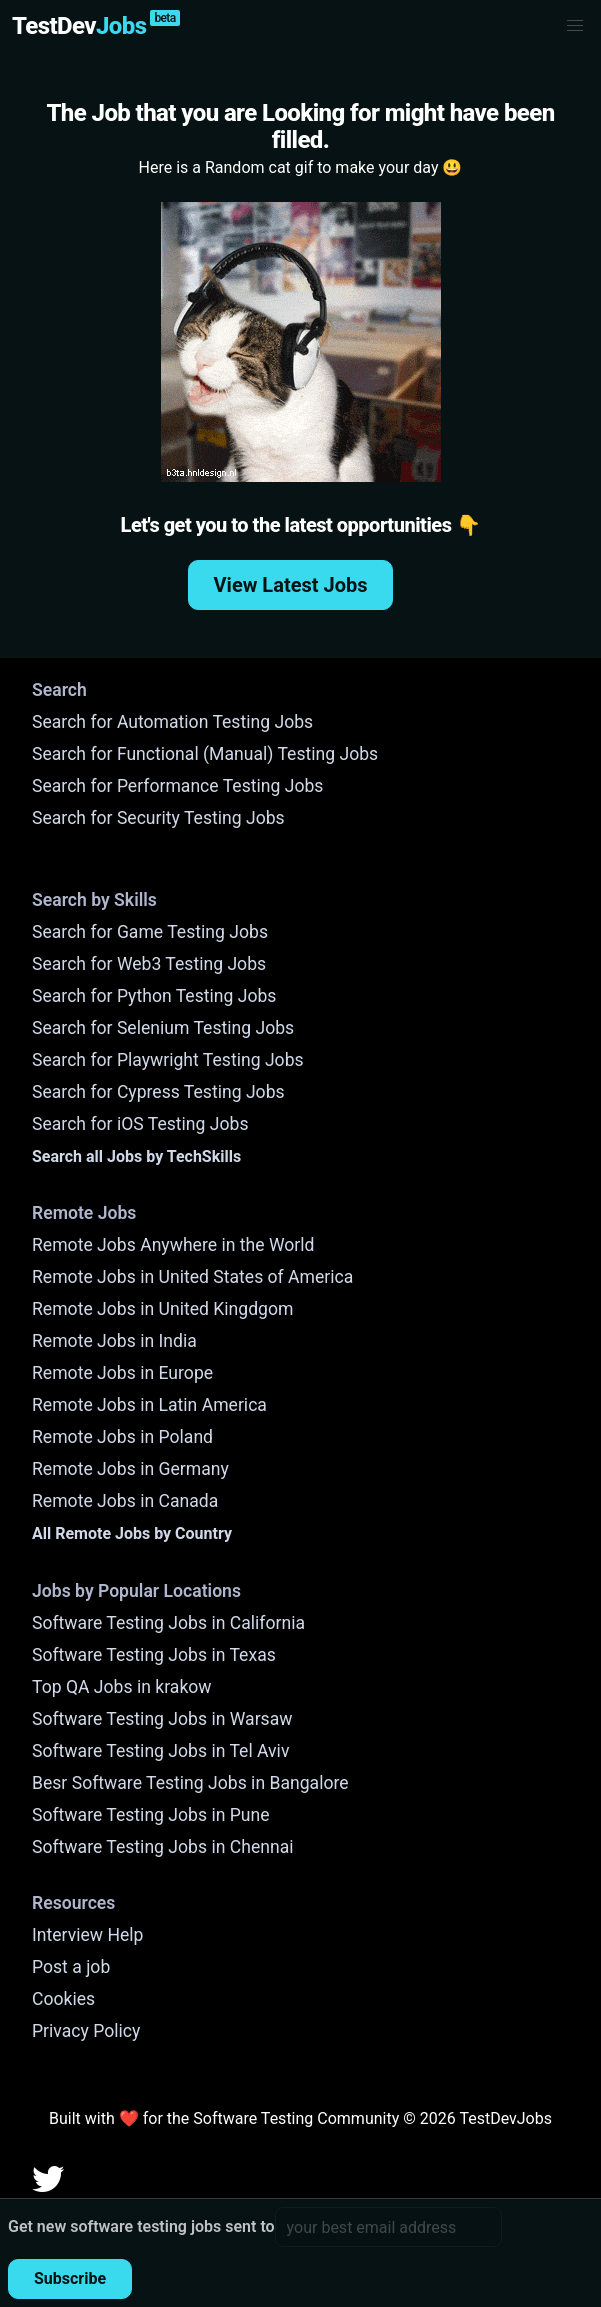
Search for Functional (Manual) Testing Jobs (205, 754)
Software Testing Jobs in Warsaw (162, 1719)
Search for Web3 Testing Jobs (149, 964)
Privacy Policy (86, 2031)
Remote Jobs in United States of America (192, 1277)
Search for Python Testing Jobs (154, 996)
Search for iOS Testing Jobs (140, 1124)
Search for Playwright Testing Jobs (168, 1060)
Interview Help (87, 1935)
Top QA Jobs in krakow (122, 1687)
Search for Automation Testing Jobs (172, 722)
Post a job (71, 1967)
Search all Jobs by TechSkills (136, 1156)
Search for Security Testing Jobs (158, 818)
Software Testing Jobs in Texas (154, 1655)
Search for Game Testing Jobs (150, 932)
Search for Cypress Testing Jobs (158, 1092)
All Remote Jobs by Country (132, 1533)
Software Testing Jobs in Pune (151, 1815)
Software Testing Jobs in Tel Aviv (160, 1751)
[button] (575, 26)
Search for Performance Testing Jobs (177, 786)
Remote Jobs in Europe (122, 1373)
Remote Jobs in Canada (125, 1501)
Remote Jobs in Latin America (149, 1405)
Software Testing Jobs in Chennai (163, 1847)
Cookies (63, 1999)
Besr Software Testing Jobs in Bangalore (190, 1783)
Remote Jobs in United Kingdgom (162, 1309)
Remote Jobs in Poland (122, 1437)
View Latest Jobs (291, 585)
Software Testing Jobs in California (168, 1623)
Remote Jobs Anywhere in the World (173, 1245)
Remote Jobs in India (114, 1341)
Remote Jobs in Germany (130, 1469)
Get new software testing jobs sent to (141, 2226)
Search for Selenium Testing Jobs (163, 1028)
